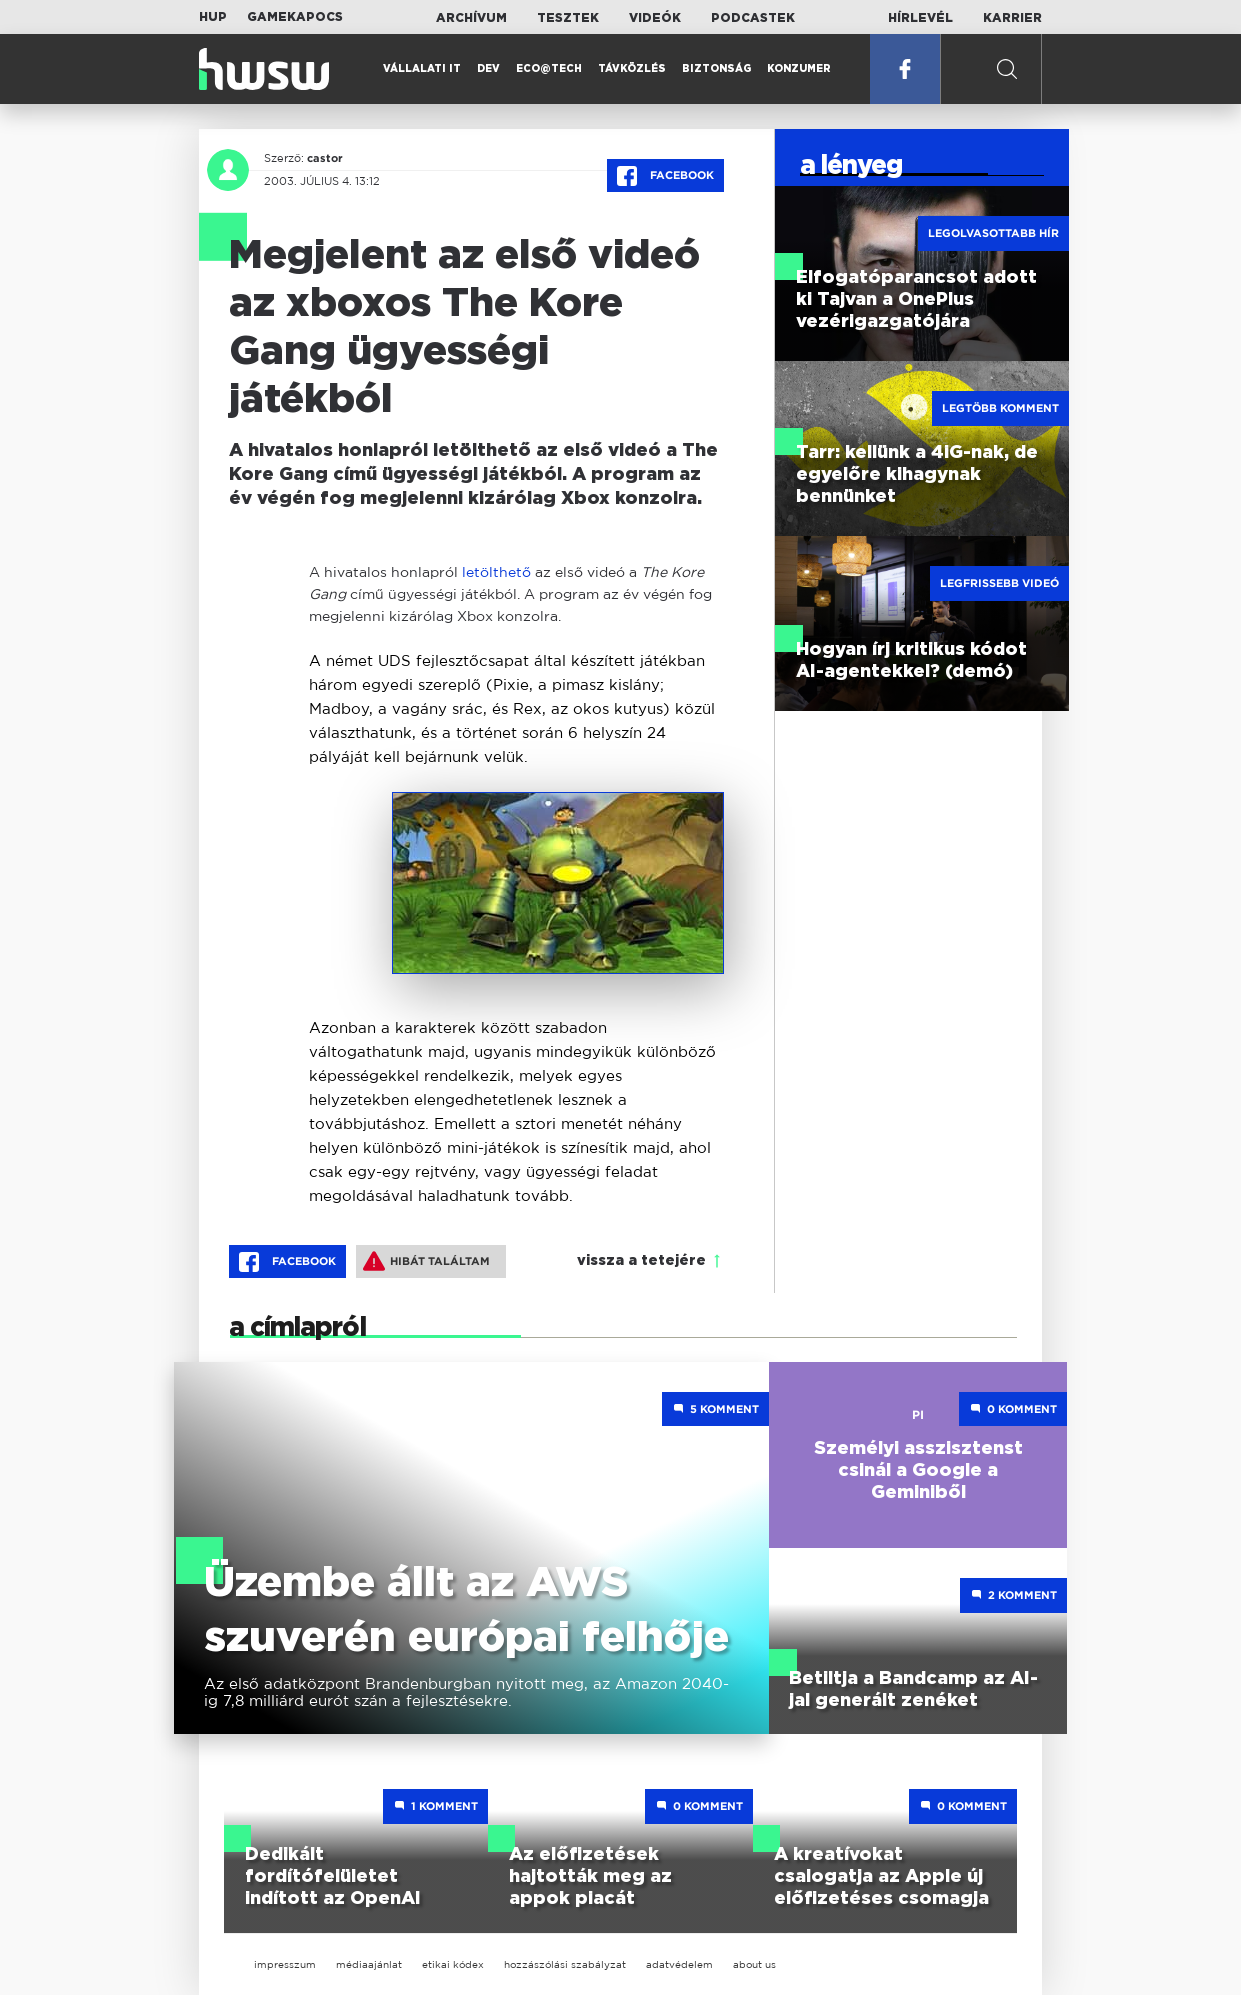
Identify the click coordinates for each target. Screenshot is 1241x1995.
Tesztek (568, 18)
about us (754, 1964)
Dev (488, 69)
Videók (655, 18)
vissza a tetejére (641, 1261)
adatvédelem (679, 1964)
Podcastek (753, 18)
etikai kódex (453, 1964)
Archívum (471, 18)
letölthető (496, 571)
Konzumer (799, 69)
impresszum (285, 1964)
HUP (213, 17)
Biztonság (716, 69)
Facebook (665, 176)
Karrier (1012, 18)
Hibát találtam (426, 1261)
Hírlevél (920, 18)
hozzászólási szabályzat (565, 1964)
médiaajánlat (369, 1964)
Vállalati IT (422, 69)
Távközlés (632, 69)
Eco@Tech (549, 69)
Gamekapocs (295, 17)
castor (325, 158)
